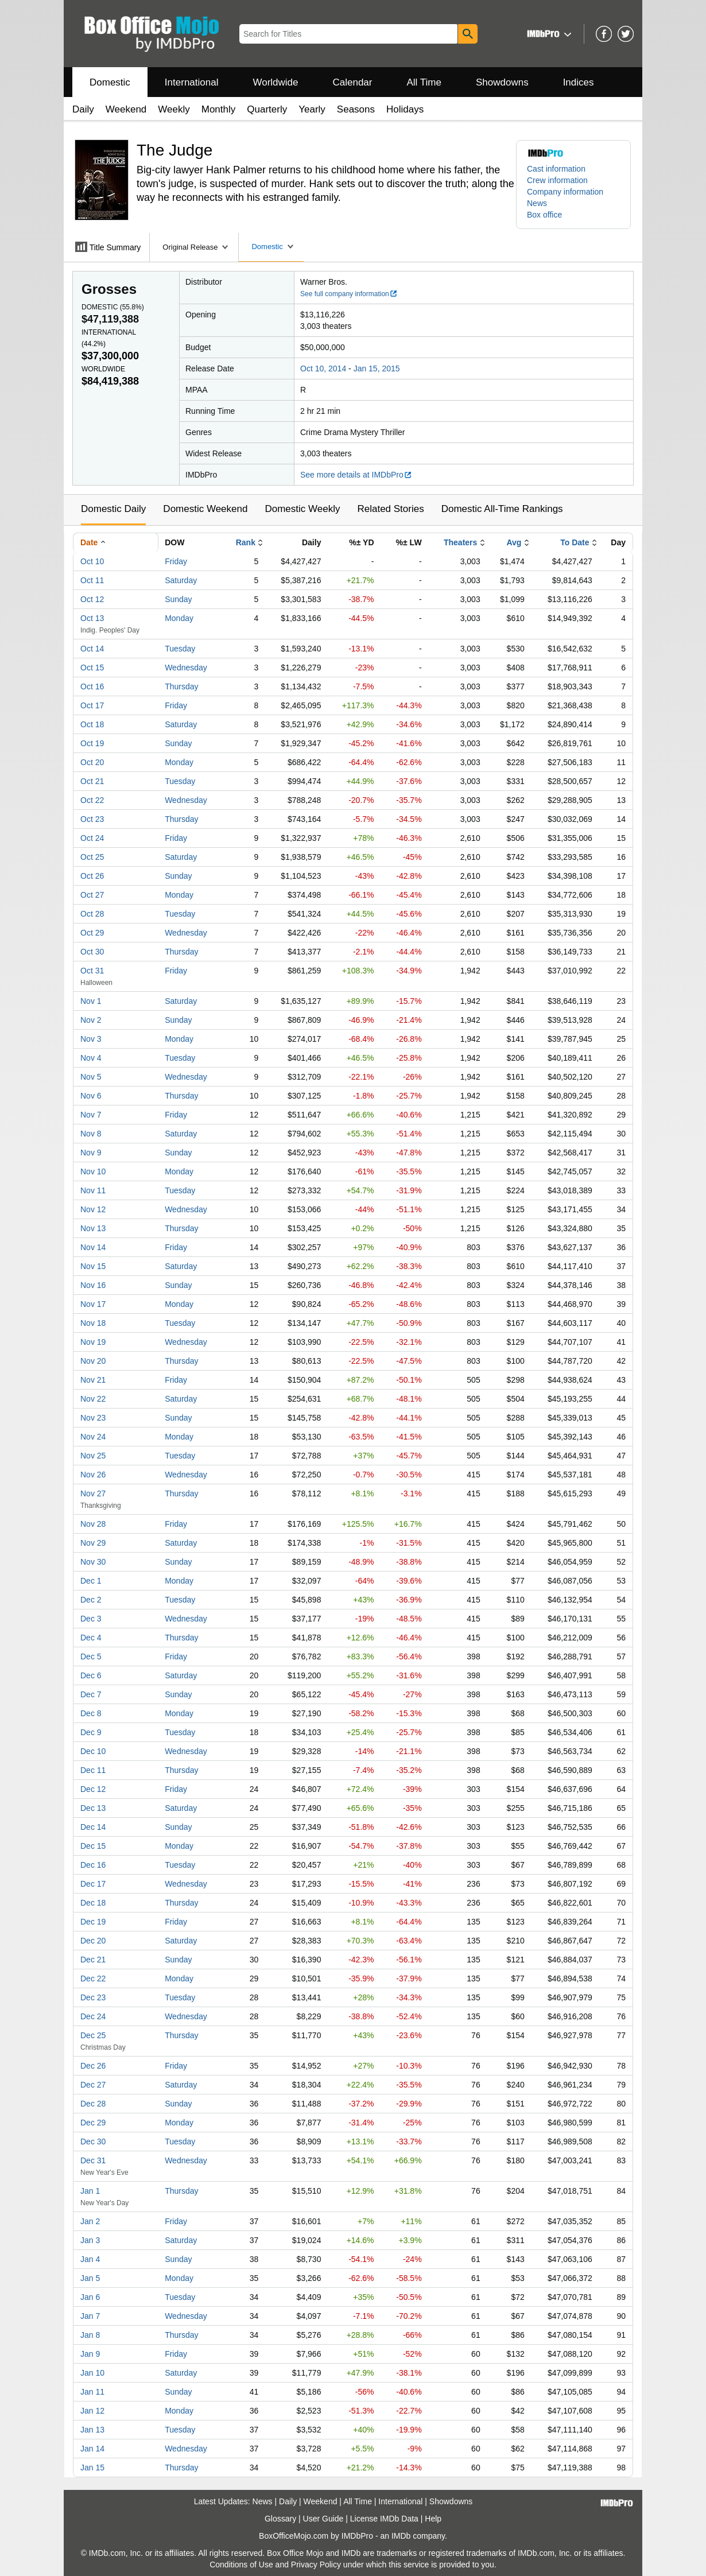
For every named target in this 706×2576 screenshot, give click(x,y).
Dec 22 (93, 1978)
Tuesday (180, 648)
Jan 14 (92, 2448)
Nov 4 (91, 1057)
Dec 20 (93, 1940)
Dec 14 (93, 1827)
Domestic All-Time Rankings (502, 508)
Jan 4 (90, 2259)
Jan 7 (90, 2316)
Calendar (353, 82)
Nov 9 (91, 1152)
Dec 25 (93, 2035)
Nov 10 (93, 1171)
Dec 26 (93, 2065)
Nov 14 (93, 1247)
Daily (83, 109)
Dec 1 (91, 1580)
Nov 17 (93, 1304)
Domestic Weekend (205, 508)
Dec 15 (93, 1845)
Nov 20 (93, 1360)
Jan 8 (90, 2335)
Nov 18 (93, 1323)
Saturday (181, 580)
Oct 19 (92, 743)
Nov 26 (93, 1474)
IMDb (400, 2535)
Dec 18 (93, 1902)
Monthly (218, 109)
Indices (578, 82)
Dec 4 (91, 1637)
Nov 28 (93, 1523)
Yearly (311, 109)
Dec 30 (93, 2141)
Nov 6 (91, 1095)
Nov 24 (93, 1436)
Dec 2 (91, 1599)
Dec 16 (93, 1864)
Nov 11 (93, 1190)
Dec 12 (93, 1789)
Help (433, 2518)
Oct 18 (92, 724)
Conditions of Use (241, 2564)
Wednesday (186, 667)
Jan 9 (90, 2353)
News (537, 203)
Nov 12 (93, 1209)
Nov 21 (93, 1379)
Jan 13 (92, 2429)
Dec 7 (91, 1694)
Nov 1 (91, 1001)
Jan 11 (92, 2391)
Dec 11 (93, 1770)
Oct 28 (92, 913)
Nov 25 (93, 1455)
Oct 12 (92, 599)
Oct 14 (92, 648)
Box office (544, 214)
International (192, 82)
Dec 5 (91, 1656)
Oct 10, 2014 (323, 368)
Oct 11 (92, 580)
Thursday (181, 686)
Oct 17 (92, 705)
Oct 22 (92, 800)
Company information (565, 191)
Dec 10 (93, 1751)
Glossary (280, 2518)
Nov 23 (93, 1417)
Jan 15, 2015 (377, 368)
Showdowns (502, 82)
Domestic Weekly (302, 508)
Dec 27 (93, 2084)
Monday (179, 618)
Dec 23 (93, 1997)
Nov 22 (93, 1398)
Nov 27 (93, 1493)
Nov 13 (93, 1228)
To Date (574, 542)
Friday (176, 561)
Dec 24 (93, 2016)
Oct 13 (92, 618)
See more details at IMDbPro (356, 474)
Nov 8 (91, 1133)
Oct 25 (92, 857)
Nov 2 (91, 1020)
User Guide (323, 2518)
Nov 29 (93, 1542)
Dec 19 (93, 1921)
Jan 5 (90, 2278)
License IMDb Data (384, 2518)
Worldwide (275, 82)
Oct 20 (92, 762)
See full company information (349, 294)
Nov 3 (91, 1038)
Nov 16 (93, 1285)
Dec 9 (91, 1732)
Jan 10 (92, 2372)
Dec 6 (91, 1675)
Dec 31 (93, 2160)
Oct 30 (92, 951)
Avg (513, 542)
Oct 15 (92, 667)
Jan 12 (92, 2410)
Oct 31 (92, 970)
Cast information (556, 168)
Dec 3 (91, 1618)
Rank (245, 542)
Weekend (126, 109)
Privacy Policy (316, 2564)
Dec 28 (93, 2103)
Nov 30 (93, 1561)
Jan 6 (90, 2297)
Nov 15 (93, 1266)
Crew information (557, 180)
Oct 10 (92, 561)
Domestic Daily (113, 508)
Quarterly (267, 109)
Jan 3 (90, 2240)
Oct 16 (92, 686)
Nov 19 (93, 1342)
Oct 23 (92, 819)
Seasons (356, 109)
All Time (424, 82)
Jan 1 (90, 2190)
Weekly (173, 109)
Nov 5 (91, 1076)
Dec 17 (93, 1883)
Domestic (110, 82)
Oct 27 (92, 894)
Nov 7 (91, 1114)
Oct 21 (92, 781)
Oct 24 (92, 838)
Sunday (178, 599)
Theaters (460, 542)
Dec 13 (93, 1808)
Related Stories (390, 508)
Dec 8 (91, 1713)
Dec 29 (93, 2122)
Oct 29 (92, 932)
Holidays (405, 109)
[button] (547, 33)
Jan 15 (92, 2467)
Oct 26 (92, 875)
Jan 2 (90, 2221)
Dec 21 (93, 1959)
